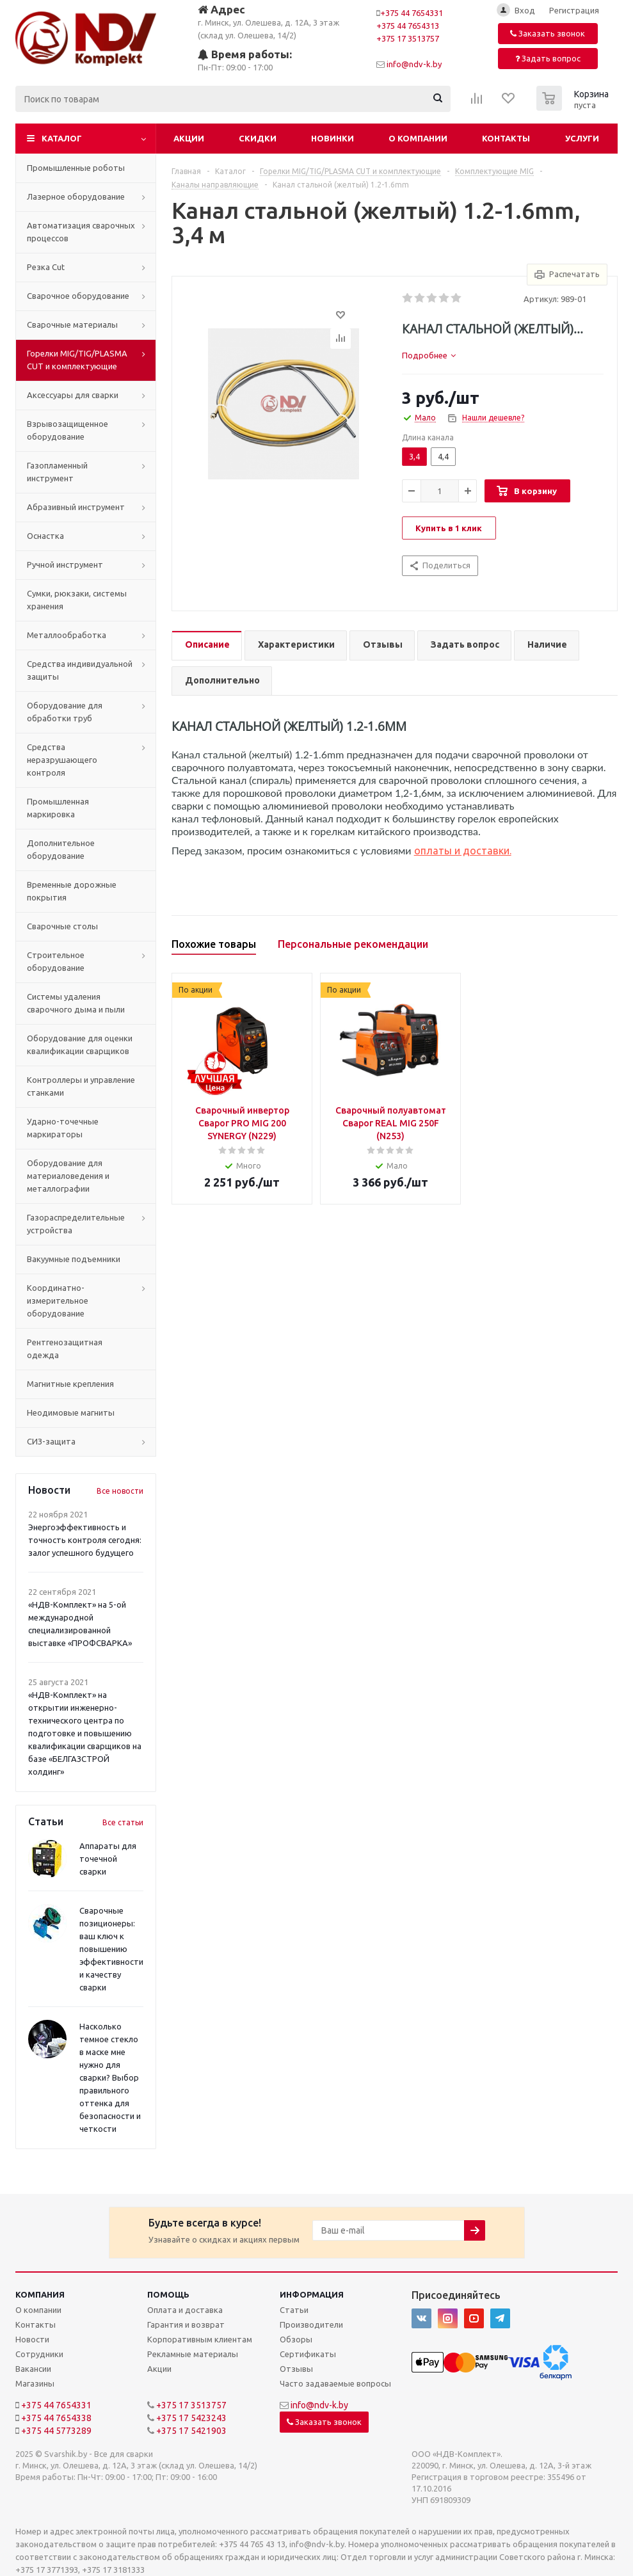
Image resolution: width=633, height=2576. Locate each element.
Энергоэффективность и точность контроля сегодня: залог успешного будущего (84, 1540)
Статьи (294, 2309)
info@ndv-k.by (414, 64)
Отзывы (296, 2368)
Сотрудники (39, 2353)
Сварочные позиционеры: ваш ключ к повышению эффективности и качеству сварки (111, 1949)
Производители (311, 2324)
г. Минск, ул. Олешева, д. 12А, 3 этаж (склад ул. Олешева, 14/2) (268, 21)
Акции (188, 138)
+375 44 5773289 (56, 2431)
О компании (418, 138)
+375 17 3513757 (407, 38)
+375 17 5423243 (191, 2418)
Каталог (62, 138)
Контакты (506, 138)
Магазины (34, 2383)
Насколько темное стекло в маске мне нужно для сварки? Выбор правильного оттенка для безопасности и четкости (110, 2077)
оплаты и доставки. (462, 850)
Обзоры (296, 2339)
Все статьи (122, 1822)
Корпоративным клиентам (199, 2339)
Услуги (582, 138)
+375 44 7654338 (56, 2418)
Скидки (257, 138)
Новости (32, 2339)
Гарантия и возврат (186, 2324)
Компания (40, 2294)
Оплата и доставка (185, 2309)
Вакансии (33, 2368)
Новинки (332, 138)
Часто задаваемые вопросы (335, 2383)
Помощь (168, 2294)
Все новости (120, 1491)
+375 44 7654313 (407, 25)
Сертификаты (308, 2353)
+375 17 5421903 (191, 2431)
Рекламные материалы (192, 2353)
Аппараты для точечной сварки (107, 1858)
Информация (312, 2294)
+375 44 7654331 (411, 12)
